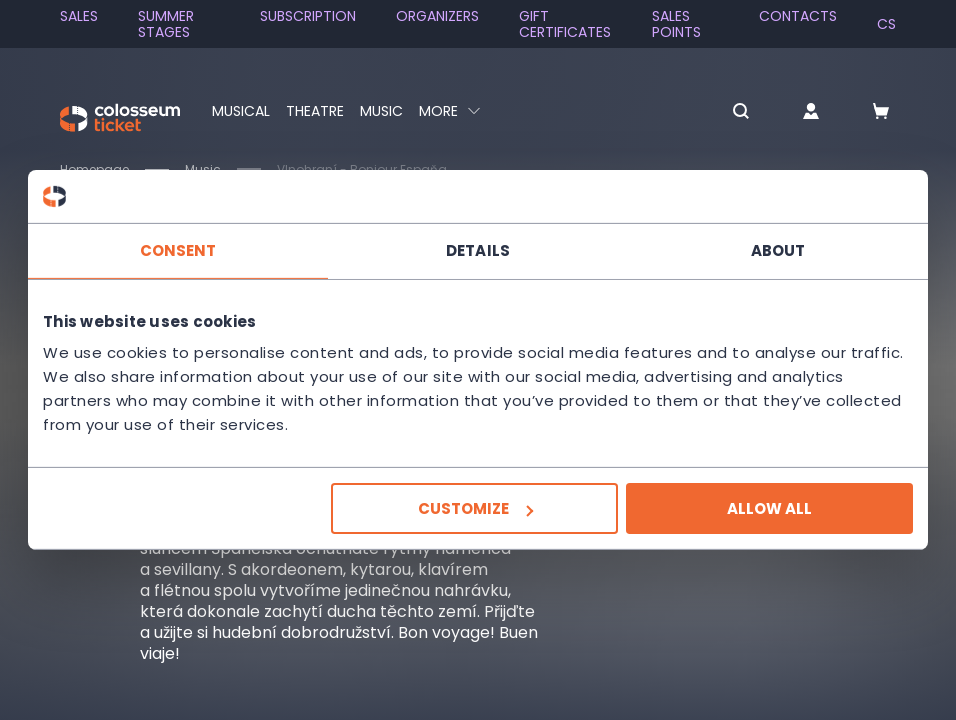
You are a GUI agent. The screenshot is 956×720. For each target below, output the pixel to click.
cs (886, 24)
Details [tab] (478, 249)
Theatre (315, 111)
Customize (475, 508)
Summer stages (166, 24)
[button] (741, 112)
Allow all (769, 508)
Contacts (798, 16)
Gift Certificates (565, 24)
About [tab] (778, 249)
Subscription (308, 16)
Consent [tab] (178, 249)
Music (381, 111)
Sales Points (676, 24)
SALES (79, 16)
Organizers (437, 16)
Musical (241, 111)
